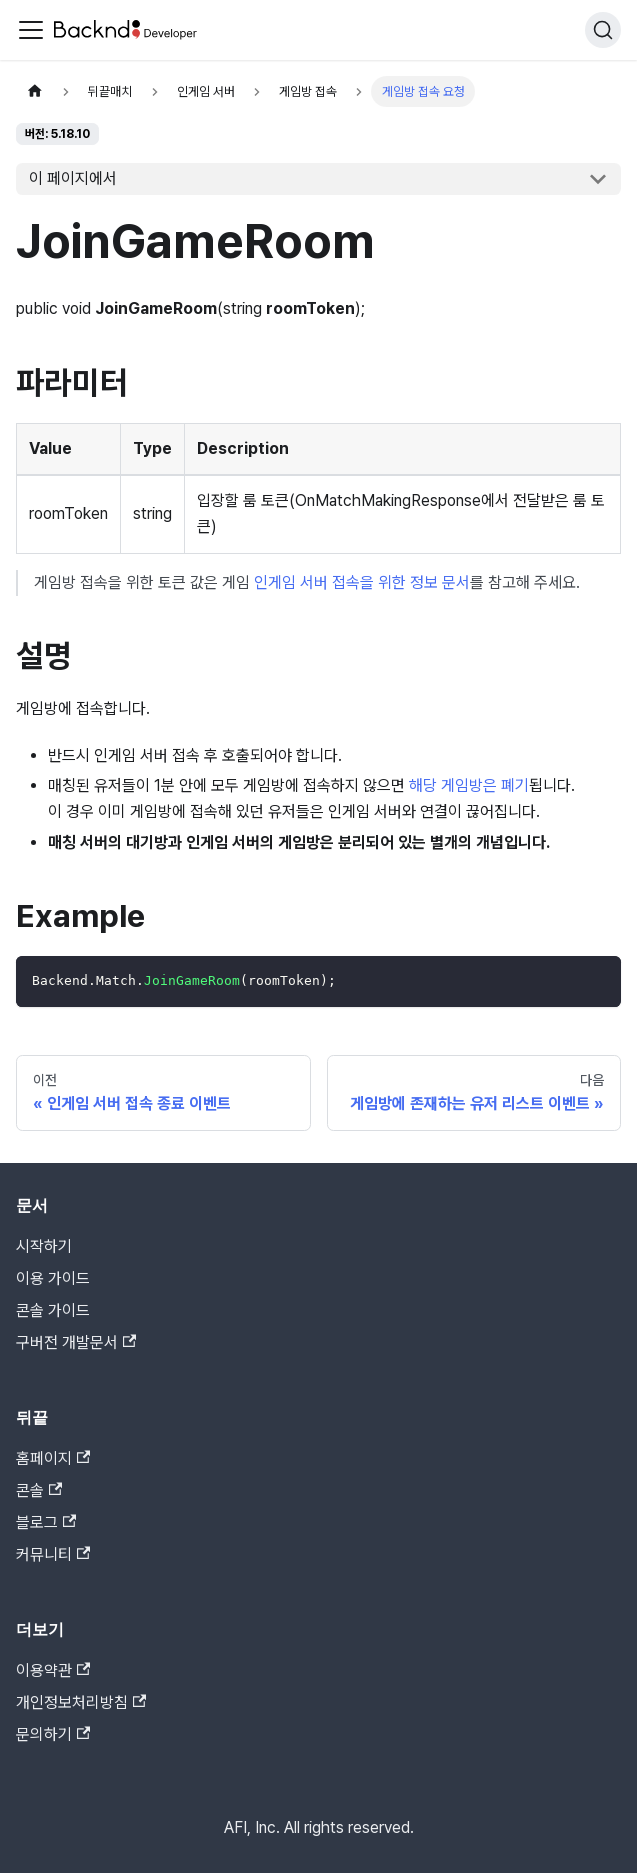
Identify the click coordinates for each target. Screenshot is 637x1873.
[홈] (35, 91)
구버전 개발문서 (76, 1342)
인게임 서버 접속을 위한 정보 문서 (362, 582)
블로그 (46, 1522)
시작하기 (44, 1246)
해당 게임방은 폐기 (469, 785)
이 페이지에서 (73, 178)
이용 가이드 (53, 1278)
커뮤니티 (53, 1554)
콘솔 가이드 (53, 1310)
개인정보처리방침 (81, 1702)
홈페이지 (53, 1458)
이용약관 (53, 1670)
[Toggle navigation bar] (31, 30)
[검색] (603, 30)
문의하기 (53, 1734)
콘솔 (39, 1490)
